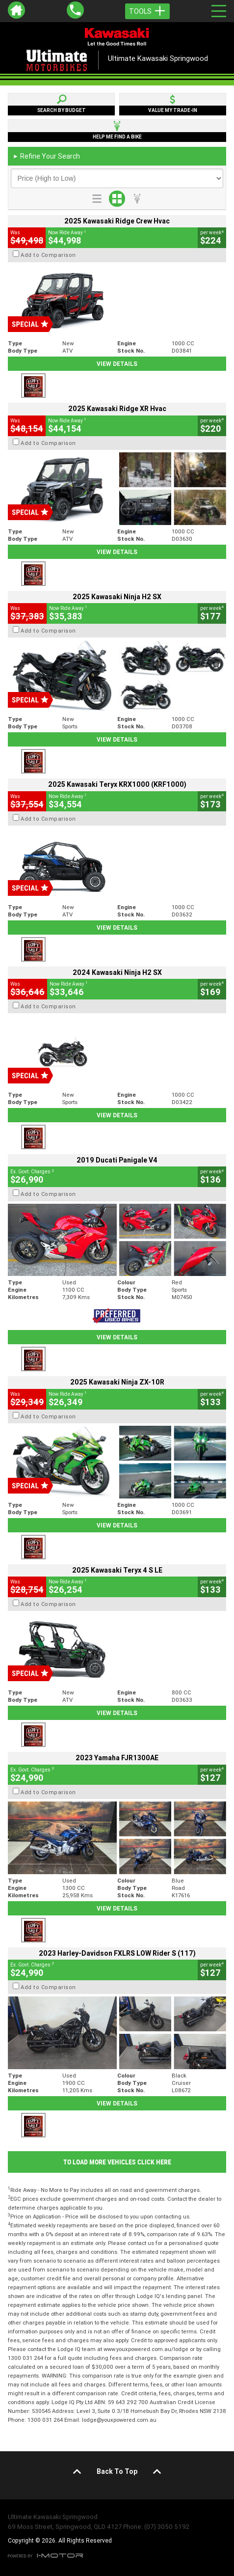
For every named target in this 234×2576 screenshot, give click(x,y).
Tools (147, 11)
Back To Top (117, 2471)
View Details (117, 363)
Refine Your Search (46, 156)
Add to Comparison (48, 254)
